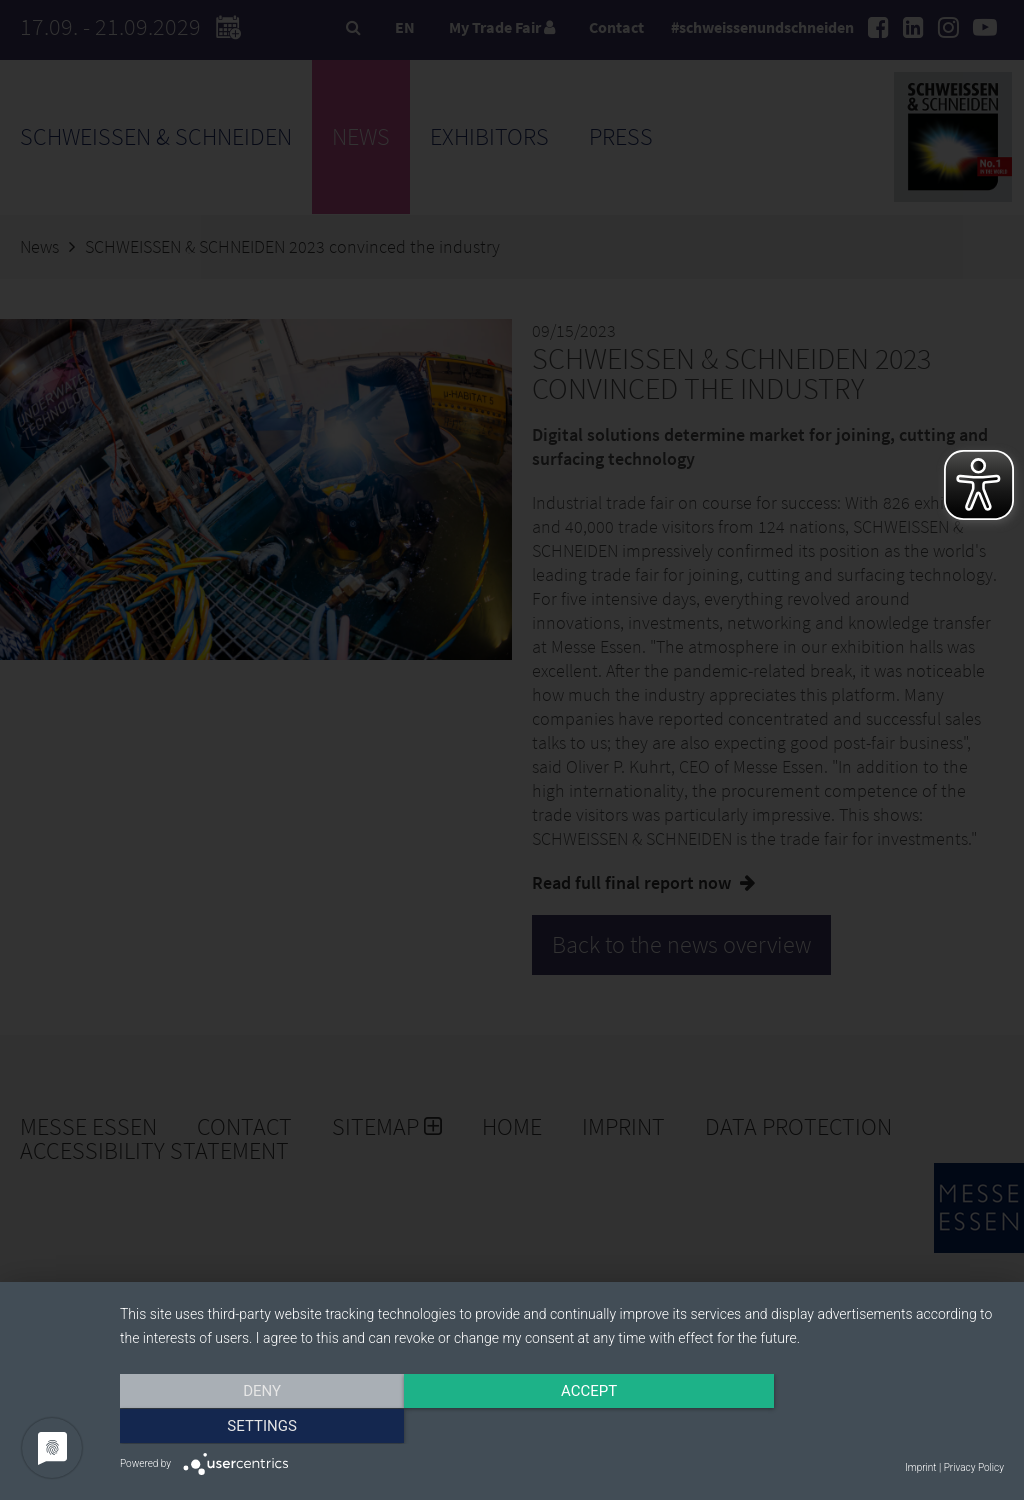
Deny (253, 1427)
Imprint (920, 1467)
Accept (562, 1427)
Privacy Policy (974, 1467)
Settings (872, 1427)
